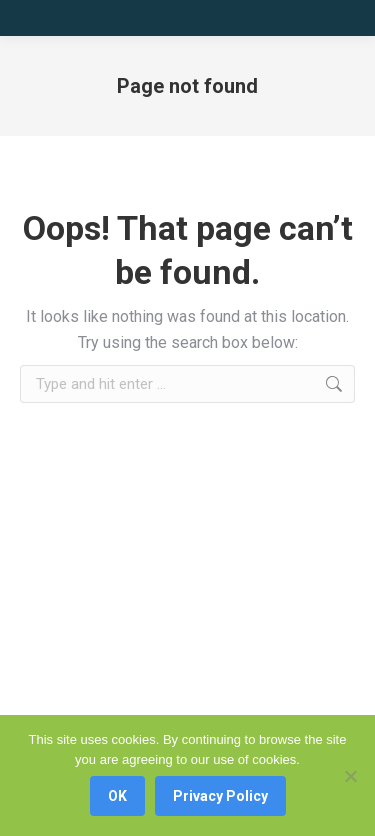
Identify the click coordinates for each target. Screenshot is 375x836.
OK (117, 796)
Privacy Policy (220, 796)
